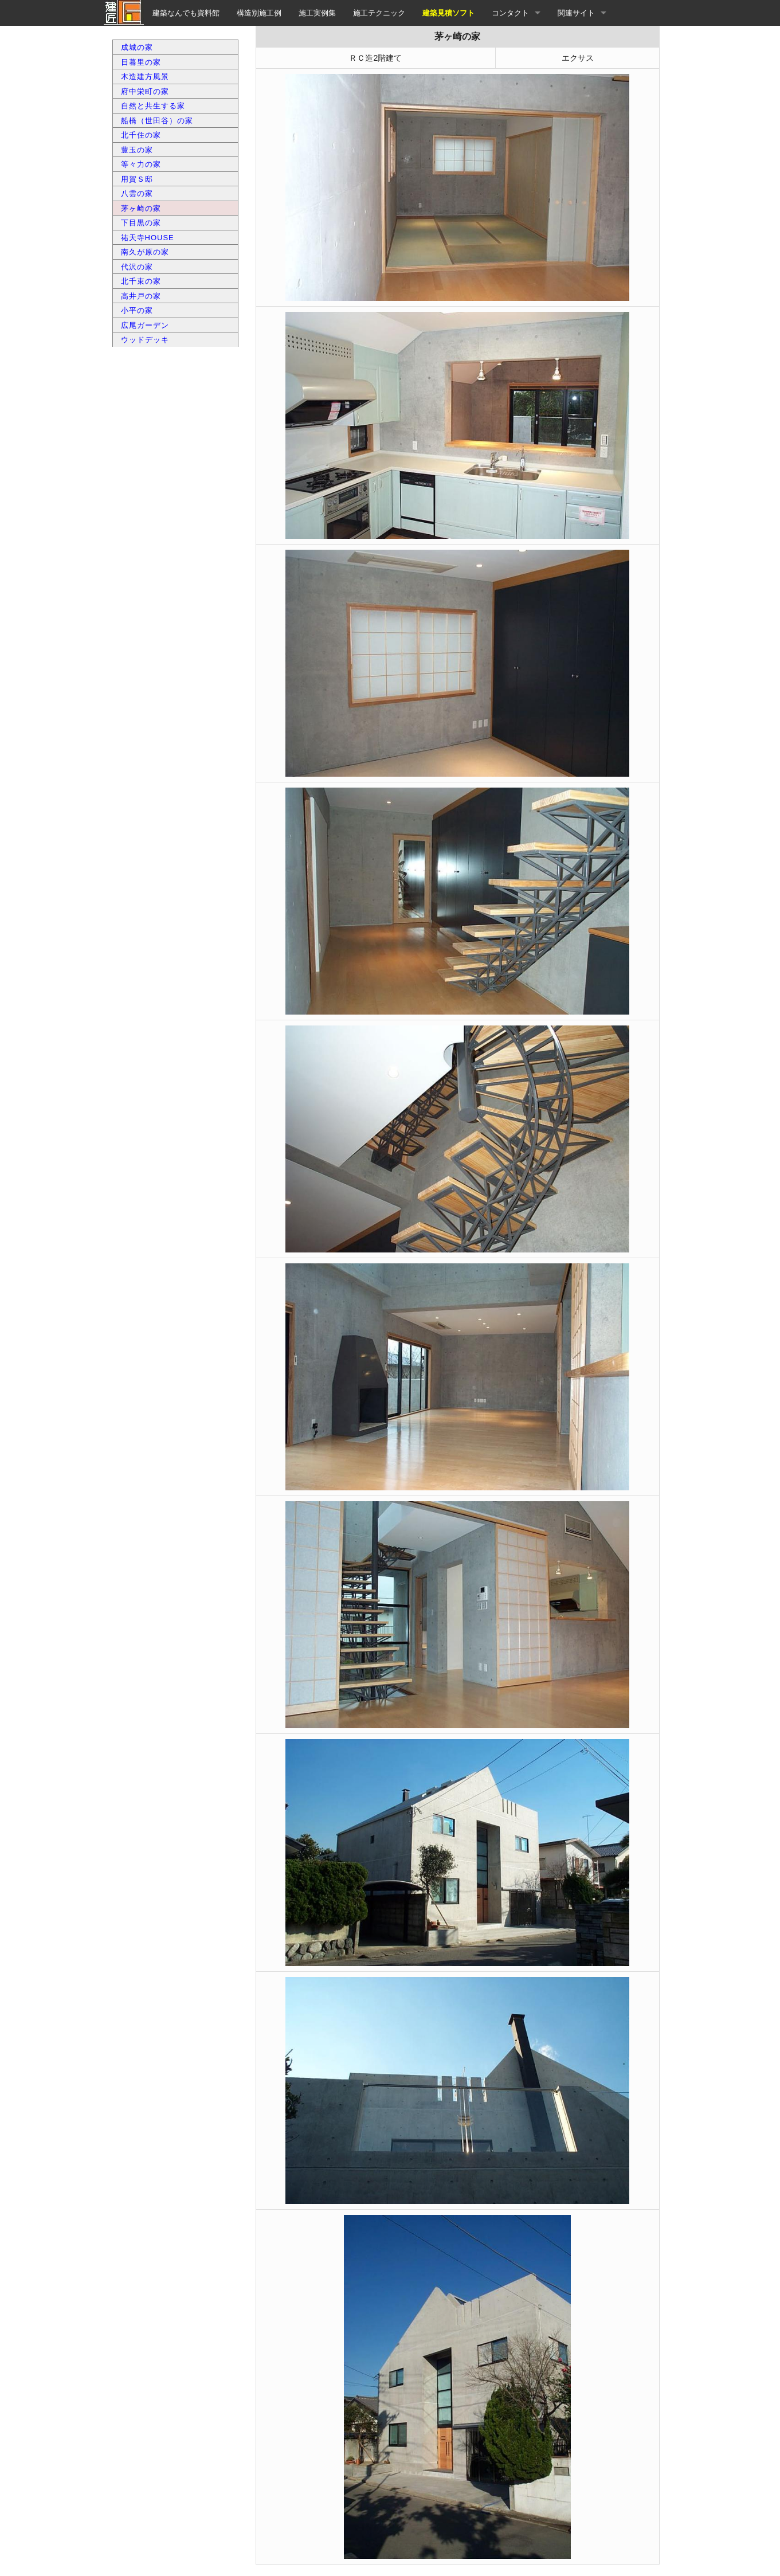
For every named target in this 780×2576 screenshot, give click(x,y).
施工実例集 (317, 13)
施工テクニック (379, 13)
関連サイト (576, 13)
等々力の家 (141, 164)
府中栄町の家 (145, 91)
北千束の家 (141, 281)
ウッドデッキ (145, 339)
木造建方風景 (145, 76)
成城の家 (137, 47)
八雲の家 (137, 193)
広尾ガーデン (145, 325)
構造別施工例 (259, 13)
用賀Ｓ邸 (137, 179)
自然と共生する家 (153, 105)
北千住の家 (141, 135)
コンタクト (510, 13)
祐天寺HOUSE (147, 237)
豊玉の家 (137, 150)
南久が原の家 (145, 252)
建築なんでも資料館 (186, 13)
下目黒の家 (141, 222)
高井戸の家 (141, 296)
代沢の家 (137, 267)
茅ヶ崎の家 (141, 208)
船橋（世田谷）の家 (157, 120)
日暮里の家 (141, 62)
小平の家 (137, 310)
